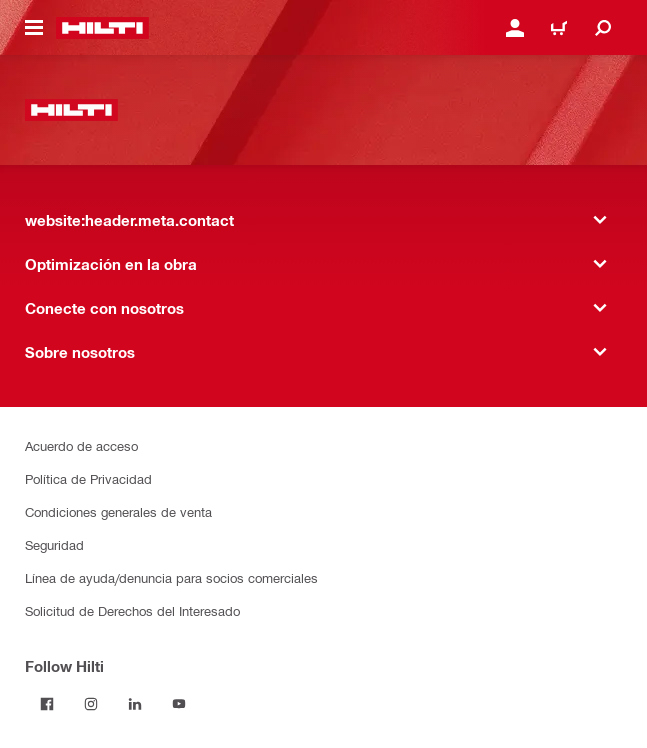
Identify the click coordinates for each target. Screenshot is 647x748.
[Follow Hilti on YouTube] (179, 704)
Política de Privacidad (88, 478)
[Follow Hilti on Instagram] (91, 704)
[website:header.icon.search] (603, 28)
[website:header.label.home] (102, 28)
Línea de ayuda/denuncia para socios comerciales (171, 577)
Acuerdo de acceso (81, 445)
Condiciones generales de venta (118, 511)
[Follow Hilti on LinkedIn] (135, 704)
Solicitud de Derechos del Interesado (132, 610)
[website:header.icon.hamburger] (34, 28)
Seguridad (54, 544)
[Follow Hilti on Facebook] (47, 704)
